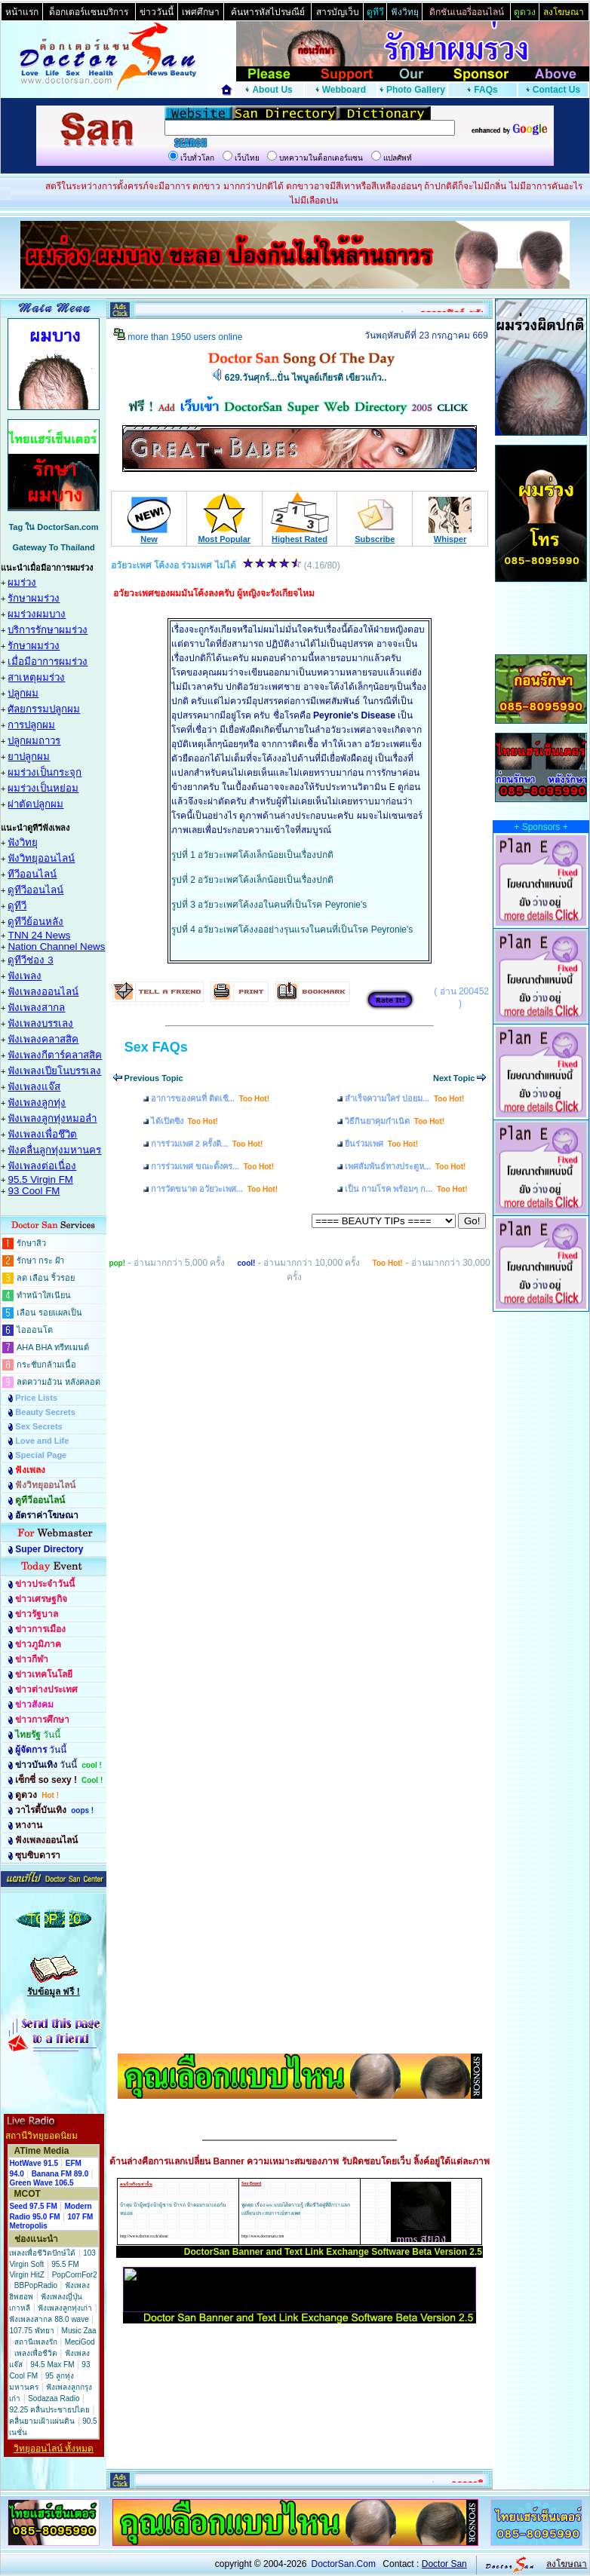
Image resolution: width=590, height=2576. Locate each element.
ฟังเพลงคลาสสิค (43, 1039)
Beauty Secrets (45, 1412)
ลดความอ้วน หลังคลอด (58, 1381)
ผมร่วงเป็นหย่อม (43, 788)
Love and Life (42, 1440)
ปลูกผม (23, 693)
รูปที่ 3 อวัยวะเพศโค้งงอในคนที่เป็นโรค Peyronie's (269, 904)
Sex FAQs (156, 1047)
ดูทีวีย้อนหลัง (35, 921)
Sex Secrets (38, 1426)
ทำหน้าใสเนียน (44, 1295)
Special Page (40, 1455)
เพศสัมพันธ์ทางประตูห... (405, 1166)
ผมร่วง (22, 582)
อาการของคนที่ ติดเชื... (210, 1098)
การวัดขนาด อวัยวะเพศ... (214, 1188)
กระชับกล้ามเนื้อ (46, 1364)
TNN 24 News (39, 935)
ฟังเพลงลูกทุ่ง (37, 1102)
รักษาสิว (31, 1243)
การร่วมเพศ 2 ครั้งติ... (207, 1143)
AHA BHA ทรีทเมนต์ (53, 1347)
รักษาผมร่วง (34, 598)
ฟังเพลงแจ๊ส (34, 1086)
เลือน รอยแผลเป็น (49, 1312)
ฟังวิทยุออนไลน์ (41, 858)
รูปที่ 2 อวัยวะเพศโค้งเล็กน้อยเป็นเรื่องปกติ (252, 879)
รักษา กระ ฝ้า (40, 1260)
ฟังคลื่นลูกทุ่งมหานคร (54, 1150)
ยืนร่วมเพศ (381, 1143)
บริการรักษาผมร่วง (48, 630)
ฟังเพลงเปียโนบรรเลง (54, 1071)
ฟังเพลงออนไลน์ (43, 991)
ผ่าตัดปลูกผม (35, 804)
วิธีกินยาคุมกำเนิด (394, 1121)
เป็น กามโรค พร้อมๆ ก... (406, 1188)
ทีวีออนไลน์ (32, 874)
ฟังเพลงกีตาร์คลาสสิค (55, 1055)
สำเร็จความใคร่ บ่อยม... (404, 1098)
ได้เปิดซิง (184, 1121)
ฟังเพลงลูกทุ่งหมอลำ (52, 1118)
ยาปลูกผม (29, 756)
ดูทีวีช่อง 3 (30, 960)
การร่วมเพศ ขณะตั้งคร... (212, 1166)
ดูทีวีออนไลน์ (35, 890)
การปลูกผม (31, 725)
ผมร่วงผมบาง (37, 614)
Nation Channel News (56, 946)
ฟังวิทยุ (23, 842)
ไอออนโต (35, 1329)
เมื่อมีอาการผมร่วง (48, 661)
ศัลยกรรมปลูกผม (44, 709)
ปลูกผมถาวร (34, 740)
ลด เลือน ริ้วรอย (46, 1277)
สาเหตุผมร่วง (36, 677)
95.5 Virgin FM (40, 1179)
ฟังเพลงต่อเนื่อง (42, 1166)
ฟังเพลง (24, 976)
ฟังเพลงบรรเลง (40, 1023)
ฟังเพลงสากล (36, 1007)
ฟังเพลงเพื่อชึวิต (42, 1134)
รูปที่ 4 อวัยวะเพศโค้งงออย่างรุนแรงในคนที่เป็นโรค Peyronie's (292, 929)
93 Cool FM (34, 1190)
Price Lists (36, 1397)
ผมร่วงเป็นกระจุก (44, 772)
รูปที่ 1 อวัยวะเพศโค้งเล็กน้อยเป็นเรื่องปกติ (252, 855)
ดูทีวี (17, 905)
